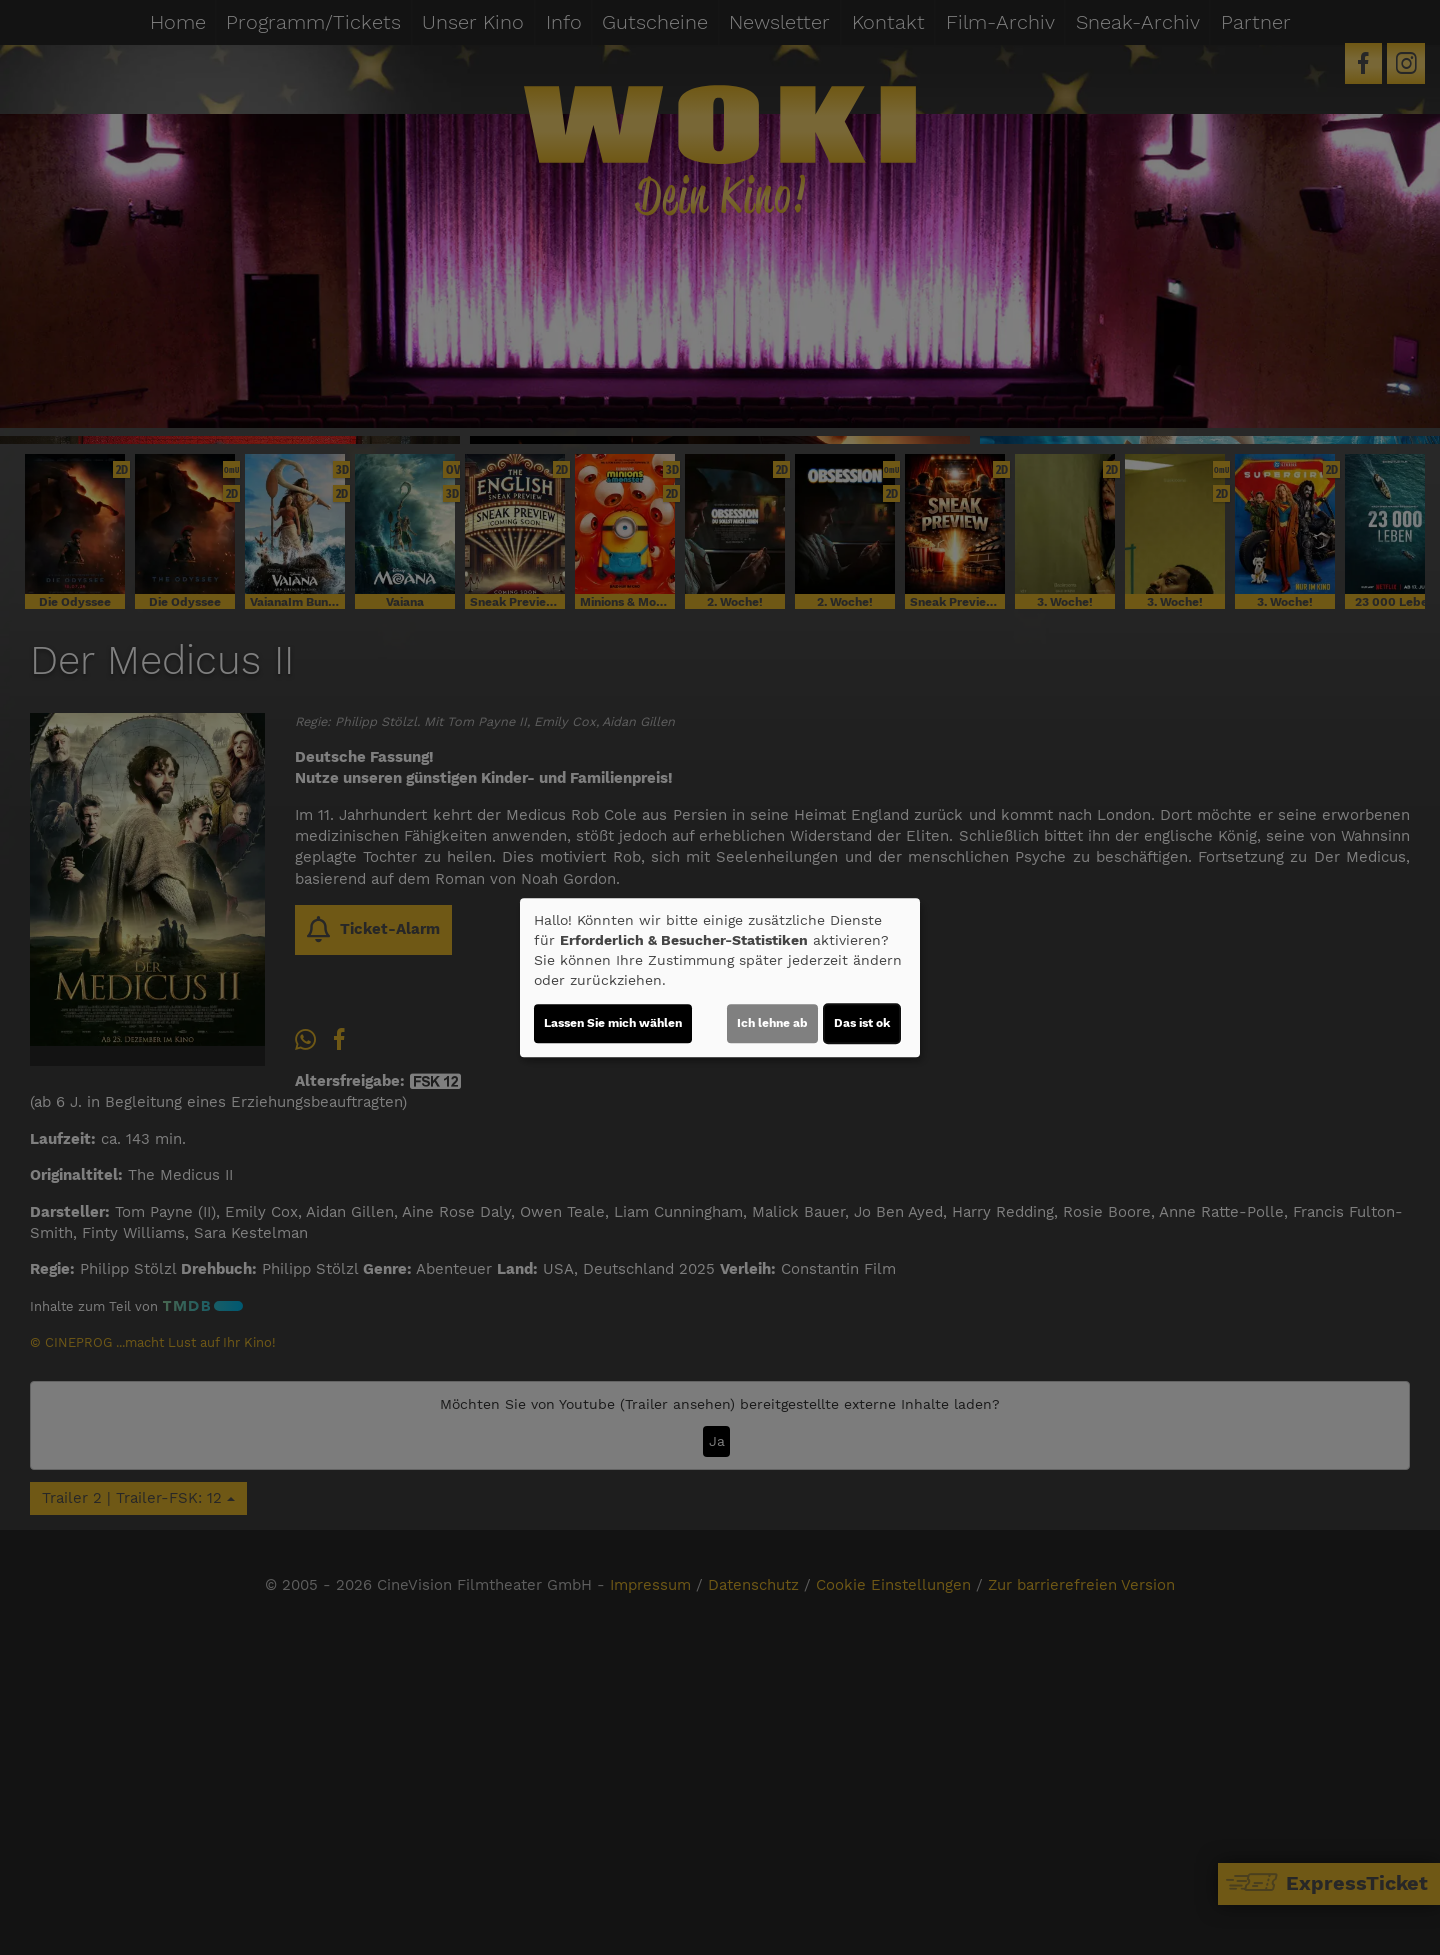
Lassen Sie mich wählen (613, 1023)
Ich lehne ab (772, 1023)
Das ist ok (862, 1023)
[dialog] (720, 978)
